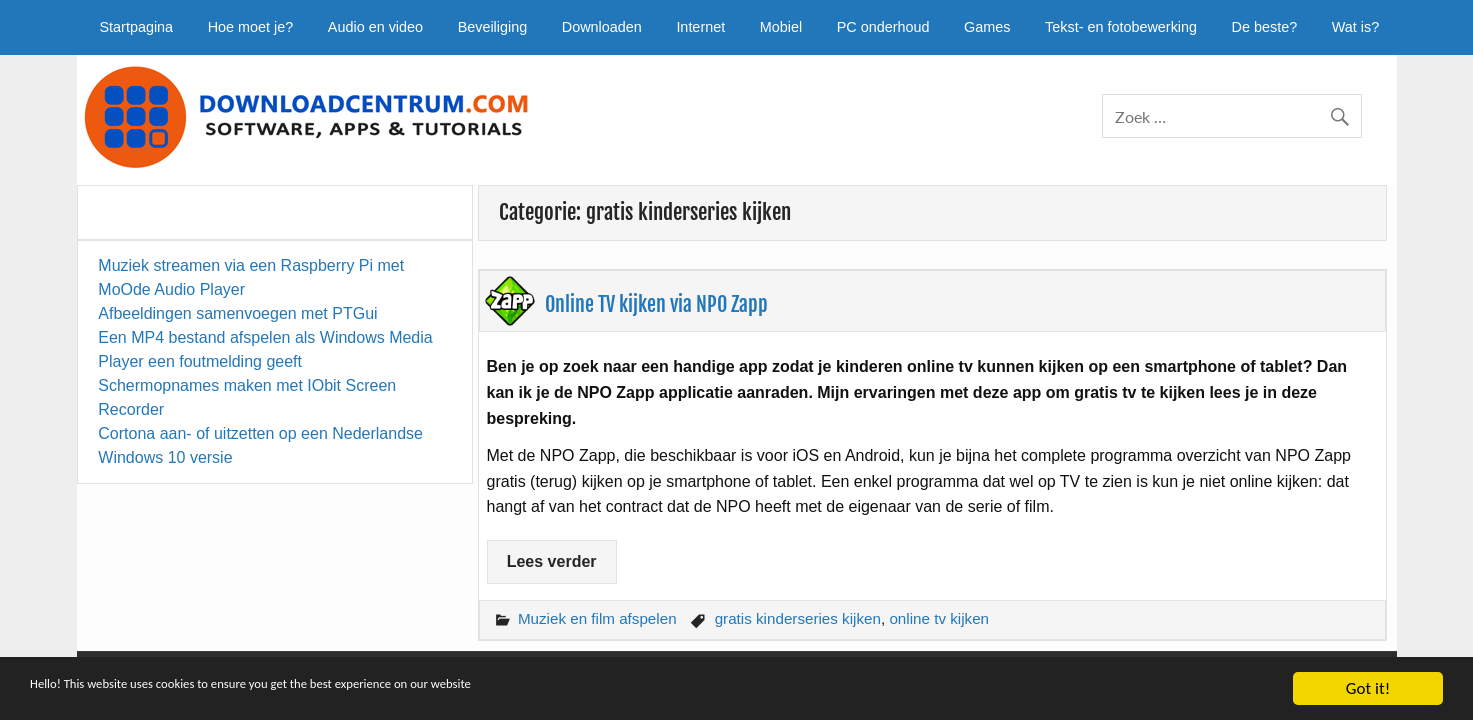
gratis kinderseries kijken (798, 618)
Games (987, 27)
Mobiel (781, 27)
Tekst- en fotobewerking (1121, 27)
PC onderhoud (883, 27)
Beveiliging (493, 27)
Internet (700, 27)
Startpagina (137, 27)
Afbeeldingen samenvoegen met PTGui (237, 313)
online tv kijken (939, 618)
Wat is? (1355, 27)
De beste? (1265, 27)
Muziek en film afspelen (597, 618)
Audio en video (375, 27)
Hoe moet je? (251, 27)
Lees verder (552, 561)
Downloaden (602, 27)
